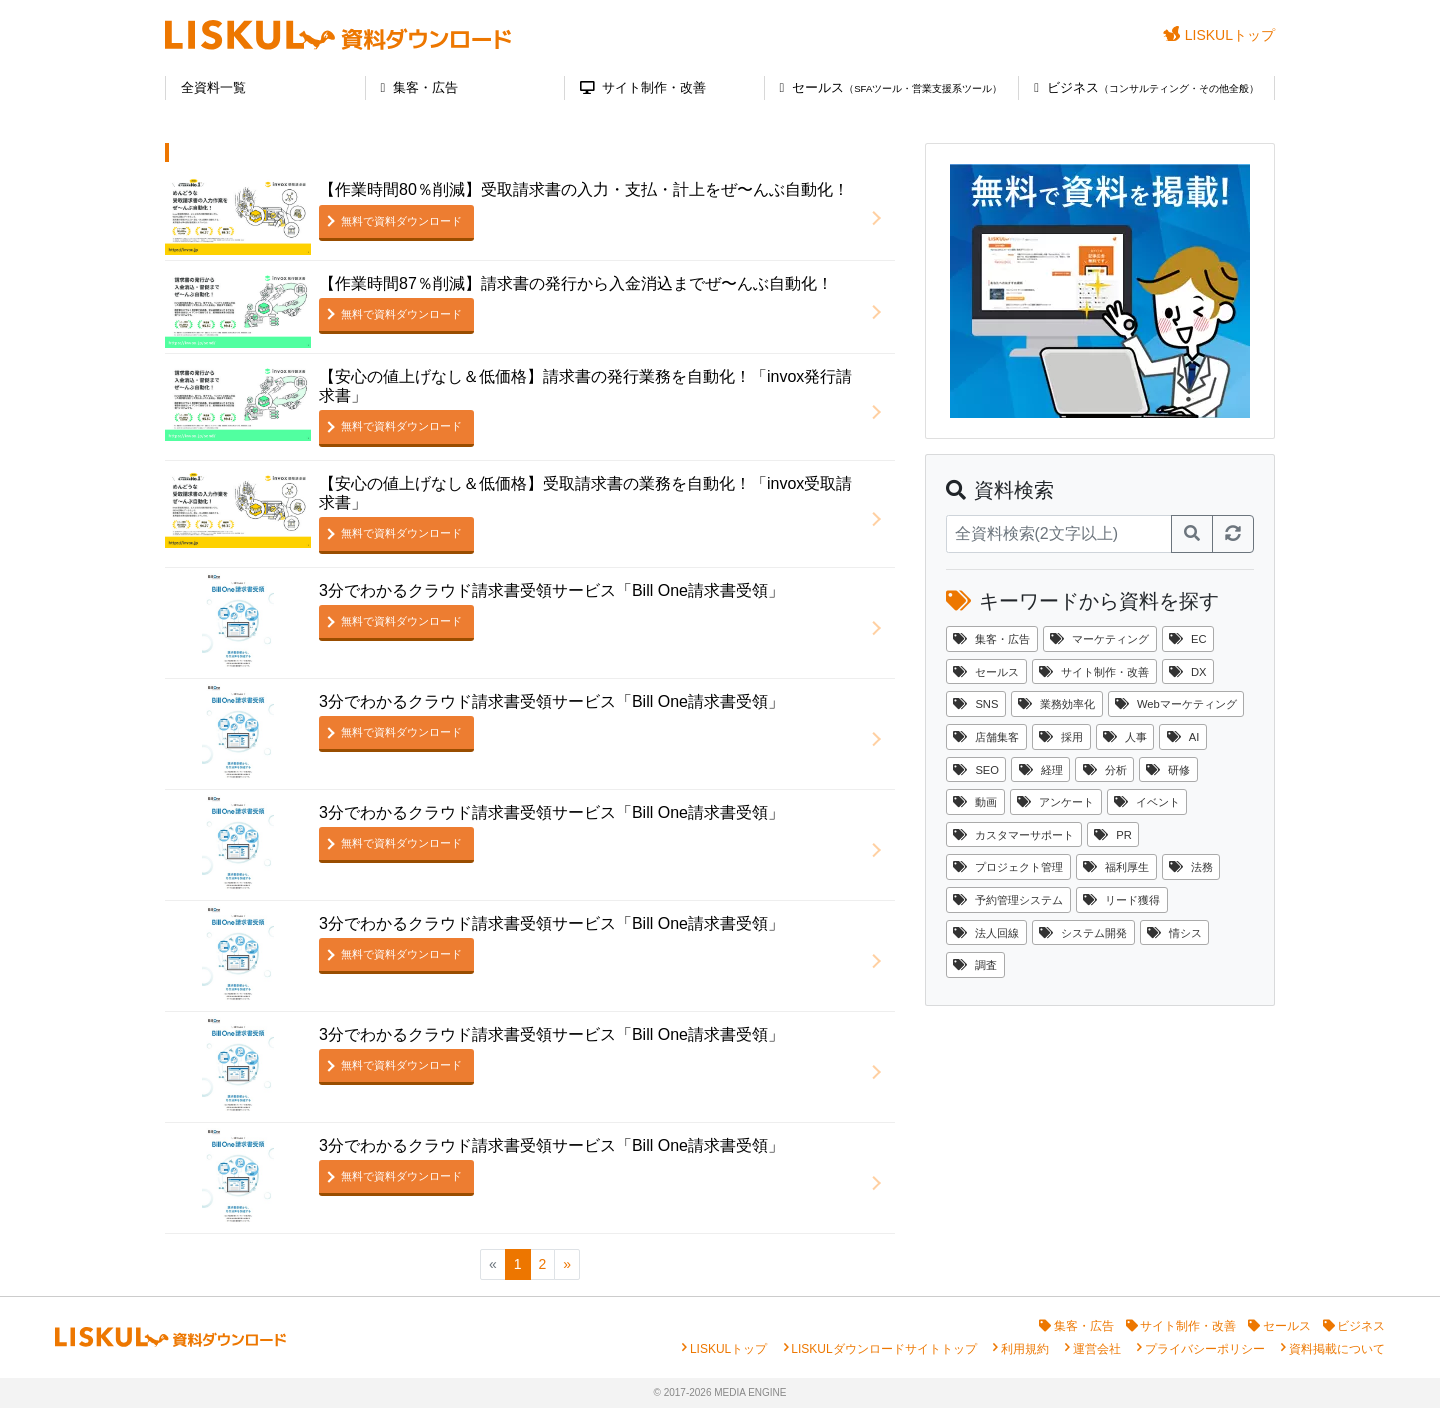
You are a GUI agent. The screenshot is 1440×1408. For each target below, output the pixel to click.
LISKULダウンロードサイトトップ (883, 1349)
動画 (975, 802)
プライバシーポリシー (1205, 1349)
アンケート (1055, 802)
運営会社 (1097, 1349)
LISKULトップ (1219, 34)
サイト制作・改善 (643, 87)
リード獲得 (1121, 900)
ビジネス (1146, 87)
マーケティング (1099, 639)
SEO (976, 770)
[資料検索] (1059, 534)
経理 (1041, 770)
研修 (1168, 770)
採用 (1061, 737)
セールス (891, 87)
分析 (1105, 770)
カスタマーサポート (1013, 835)
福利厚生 (1116, 867)
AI (1183, 737)
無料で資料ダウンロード (401, 221)
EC (1188, 639)
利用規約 (1025, 1349)
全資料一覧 (213, 87)
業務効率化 (1056, 704)
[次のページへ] (567, 1264)
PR (1113, 835)
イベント (1147, 802)
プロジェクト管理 (1008, 867)
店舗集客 (986, 737)
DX (1188, 672)
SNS (975, 704)
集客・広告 (420, 87)
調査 (975, 965)
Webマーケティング (1176, 704)
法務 (1191, 867)
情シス (1174, 933)
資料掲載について (1337, 1349)
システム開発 (1083, 933)
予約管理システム (1008, 900)
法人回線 (986, 933)
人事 (1125, 737)
